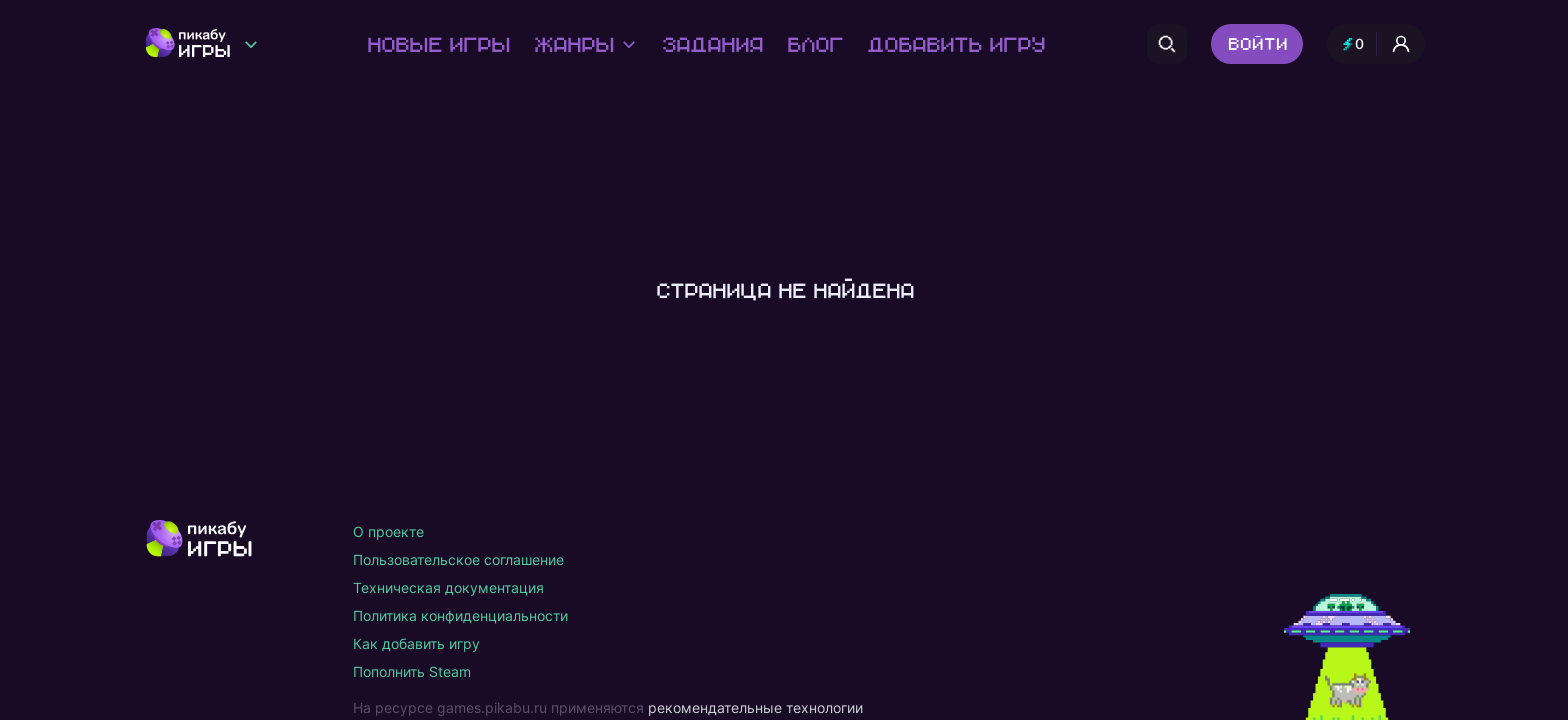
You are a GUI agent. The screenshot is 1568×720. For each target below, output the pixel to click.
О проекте (388, 531)
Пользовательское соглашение (458, 559)
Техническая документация (448, 587)
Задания (711, 44)
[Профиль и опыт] (1376, 44)
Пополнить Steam (412, 671)
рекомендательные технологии (755, 707)
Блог (814, 44)
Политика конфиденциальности (460, 615)
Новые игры (437, 44)
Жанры (585, 44)
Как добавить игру (416, 643)
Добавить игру (955, 44)
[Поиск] (1167, 44)
